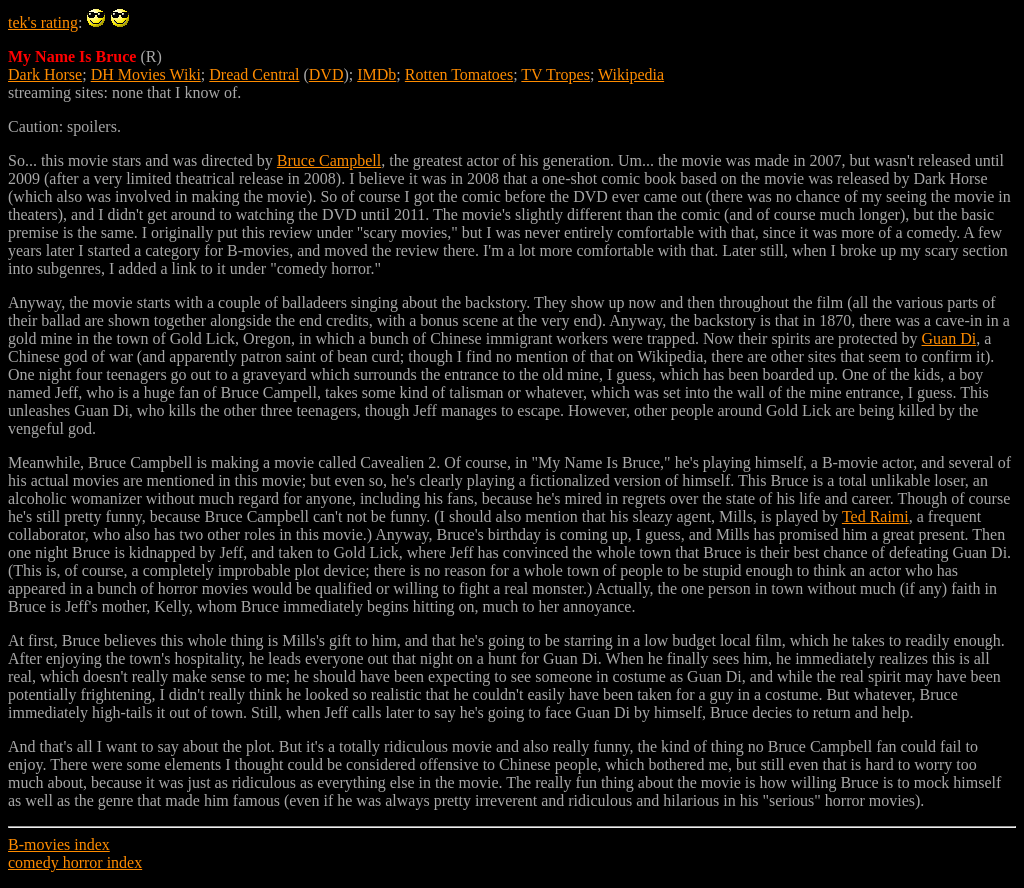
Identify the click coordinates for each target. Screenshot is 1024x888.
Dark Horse (45, 74)
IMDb (376, 74)
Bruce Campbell (329, 160)
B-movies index (59, 844)
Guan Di (949, 338)
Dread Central (254, 74)
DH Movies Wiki (146, 74)
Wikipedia (631, 74)
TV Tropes (555, 74)
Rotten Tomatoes (459, 74)
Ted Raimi (875, 516)
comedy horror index (75, 862)
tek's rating (43, 22)
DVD (326, 74)
